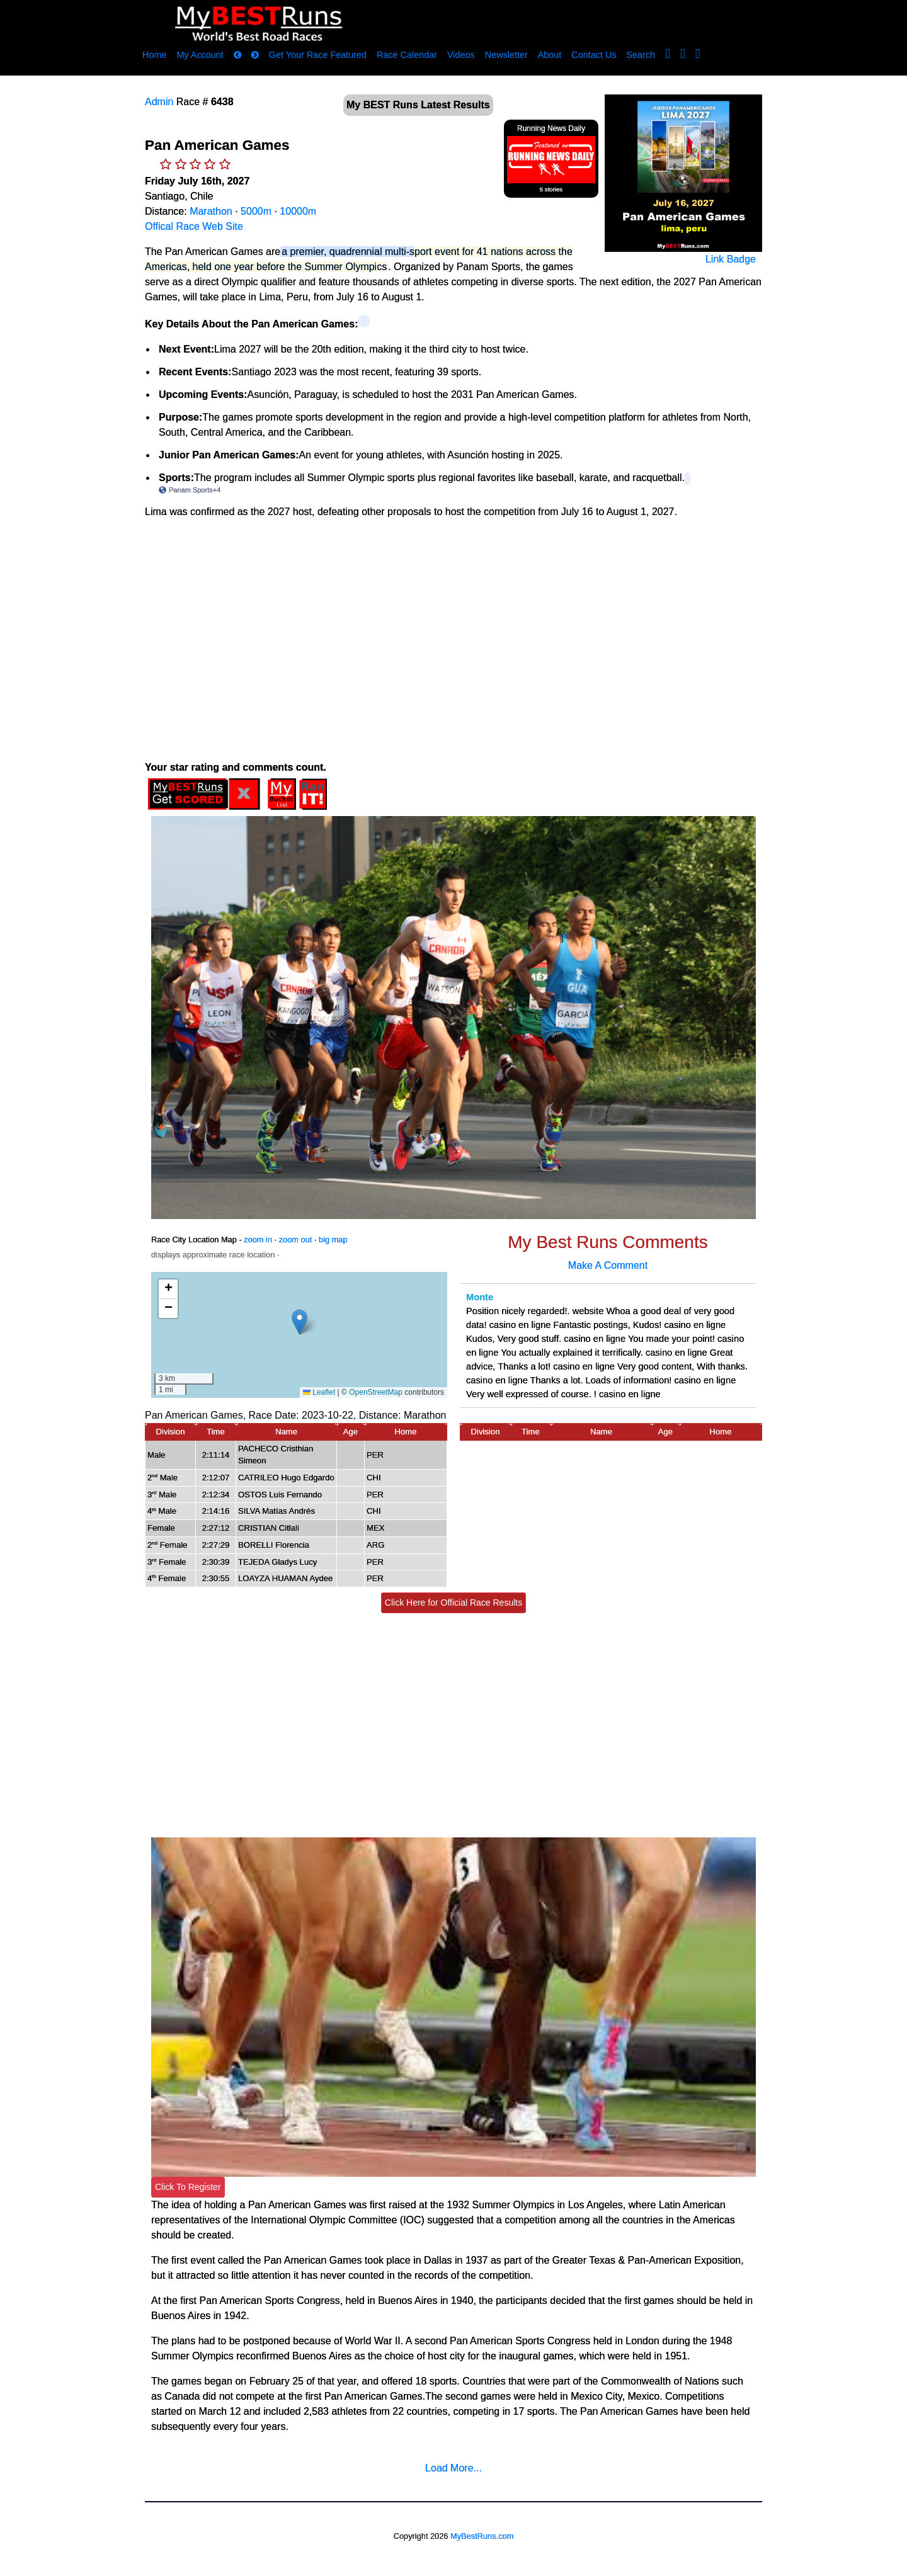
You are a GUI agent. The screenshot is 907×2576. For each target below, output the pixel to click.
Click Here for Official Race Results (453, 1602)
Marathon (211, 211)
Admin (159, 101)
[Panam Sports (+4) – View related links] (687, 478)
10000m (298, 211)
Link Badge (730, 259)
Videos (461, 55)
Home (154, 55)
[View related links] (364, 321)
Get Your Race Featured (318, 55)
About (550, 55)
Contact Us (593, 55)
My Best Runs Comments (607, 1242)
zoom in (258, 1239)
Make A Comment (607, 1265)
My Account (199, 55)
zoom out (295, 1239)
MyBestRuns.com (481, 2536)
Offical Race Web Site (194, 226)
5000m (256, 211)
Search (641, 55)
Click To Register (188, 2187)
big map (333, 1239)
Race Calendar (407, 55)
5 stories (551, 189)
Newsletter (506, 55)
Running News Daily (551, 128)
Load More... (453, 2468)
